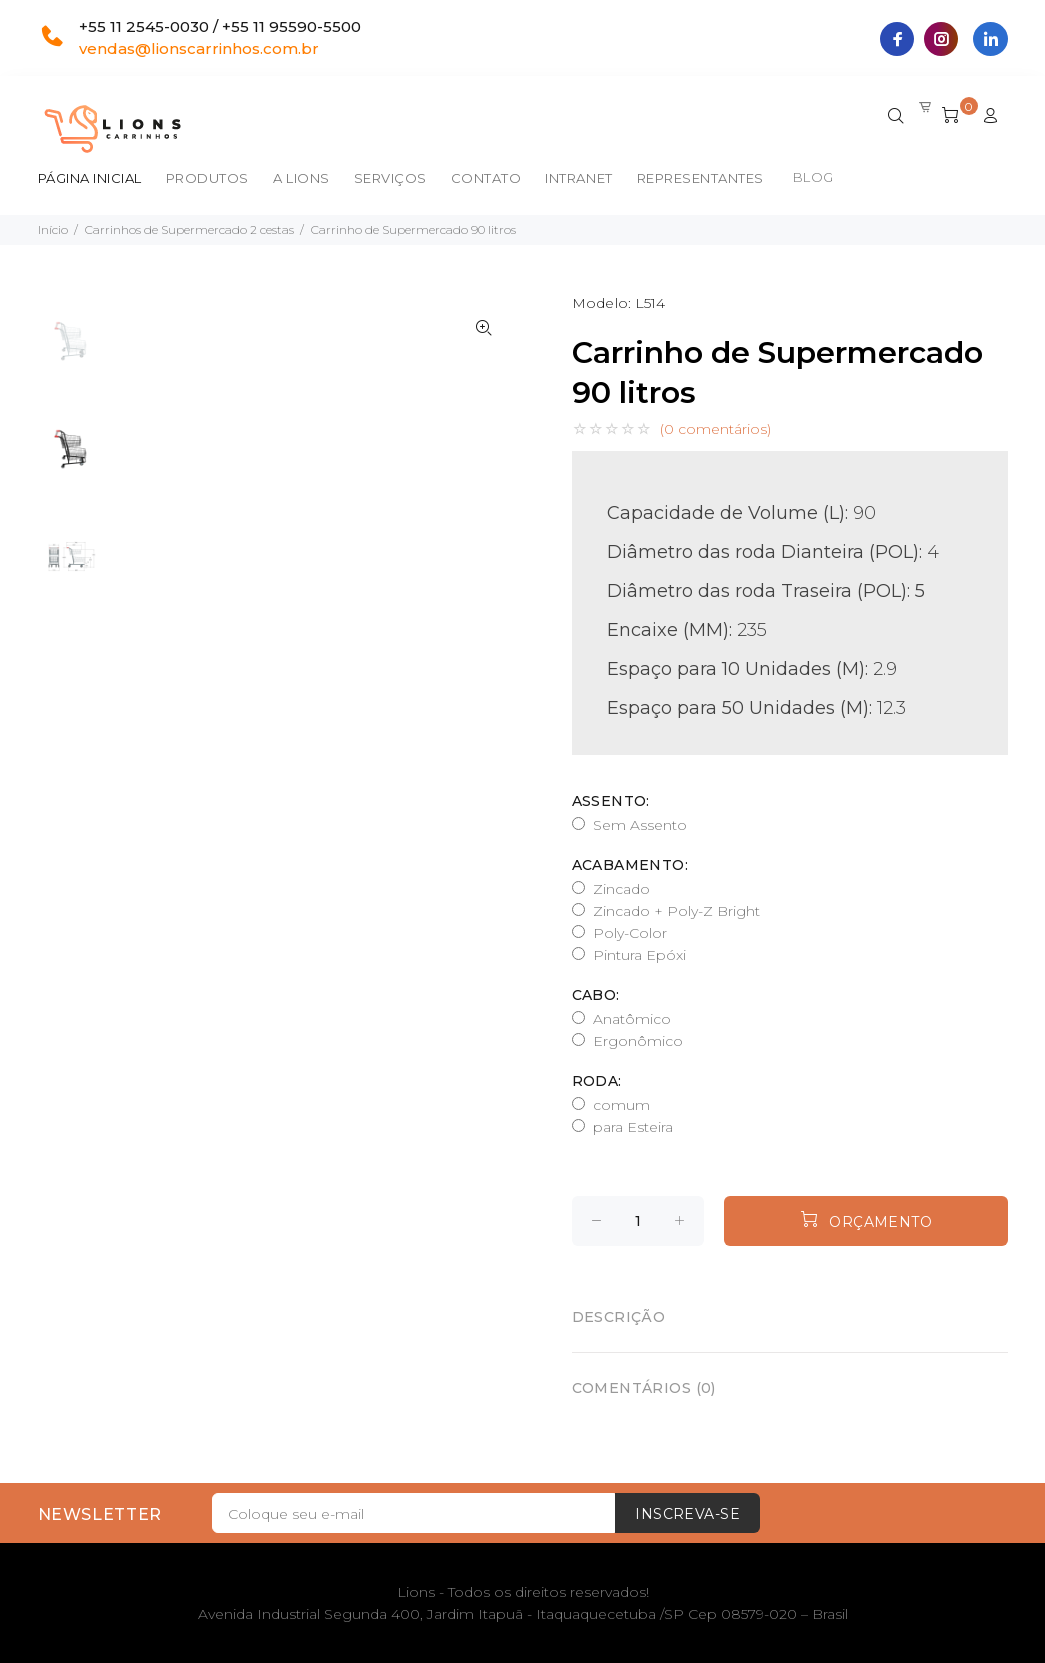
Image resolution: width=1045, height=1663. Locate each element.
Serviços (390, 178)
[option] (71, 351)
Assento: (611, 801)
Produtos (207, 178)
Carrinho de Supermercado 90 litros (413, 229)
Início (53, 229)
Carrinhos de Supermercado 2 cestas (189, 229)
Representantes (700, 178)
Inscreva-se (687, 1514)
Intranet (578, 178)
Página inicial (90, 178)
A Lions (301, 178)
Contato (486, 178)
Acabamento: (630, 865)
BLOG (813, 177)
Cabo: (596, 995)
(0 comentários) (715, 429)
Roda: (597, 1081)
